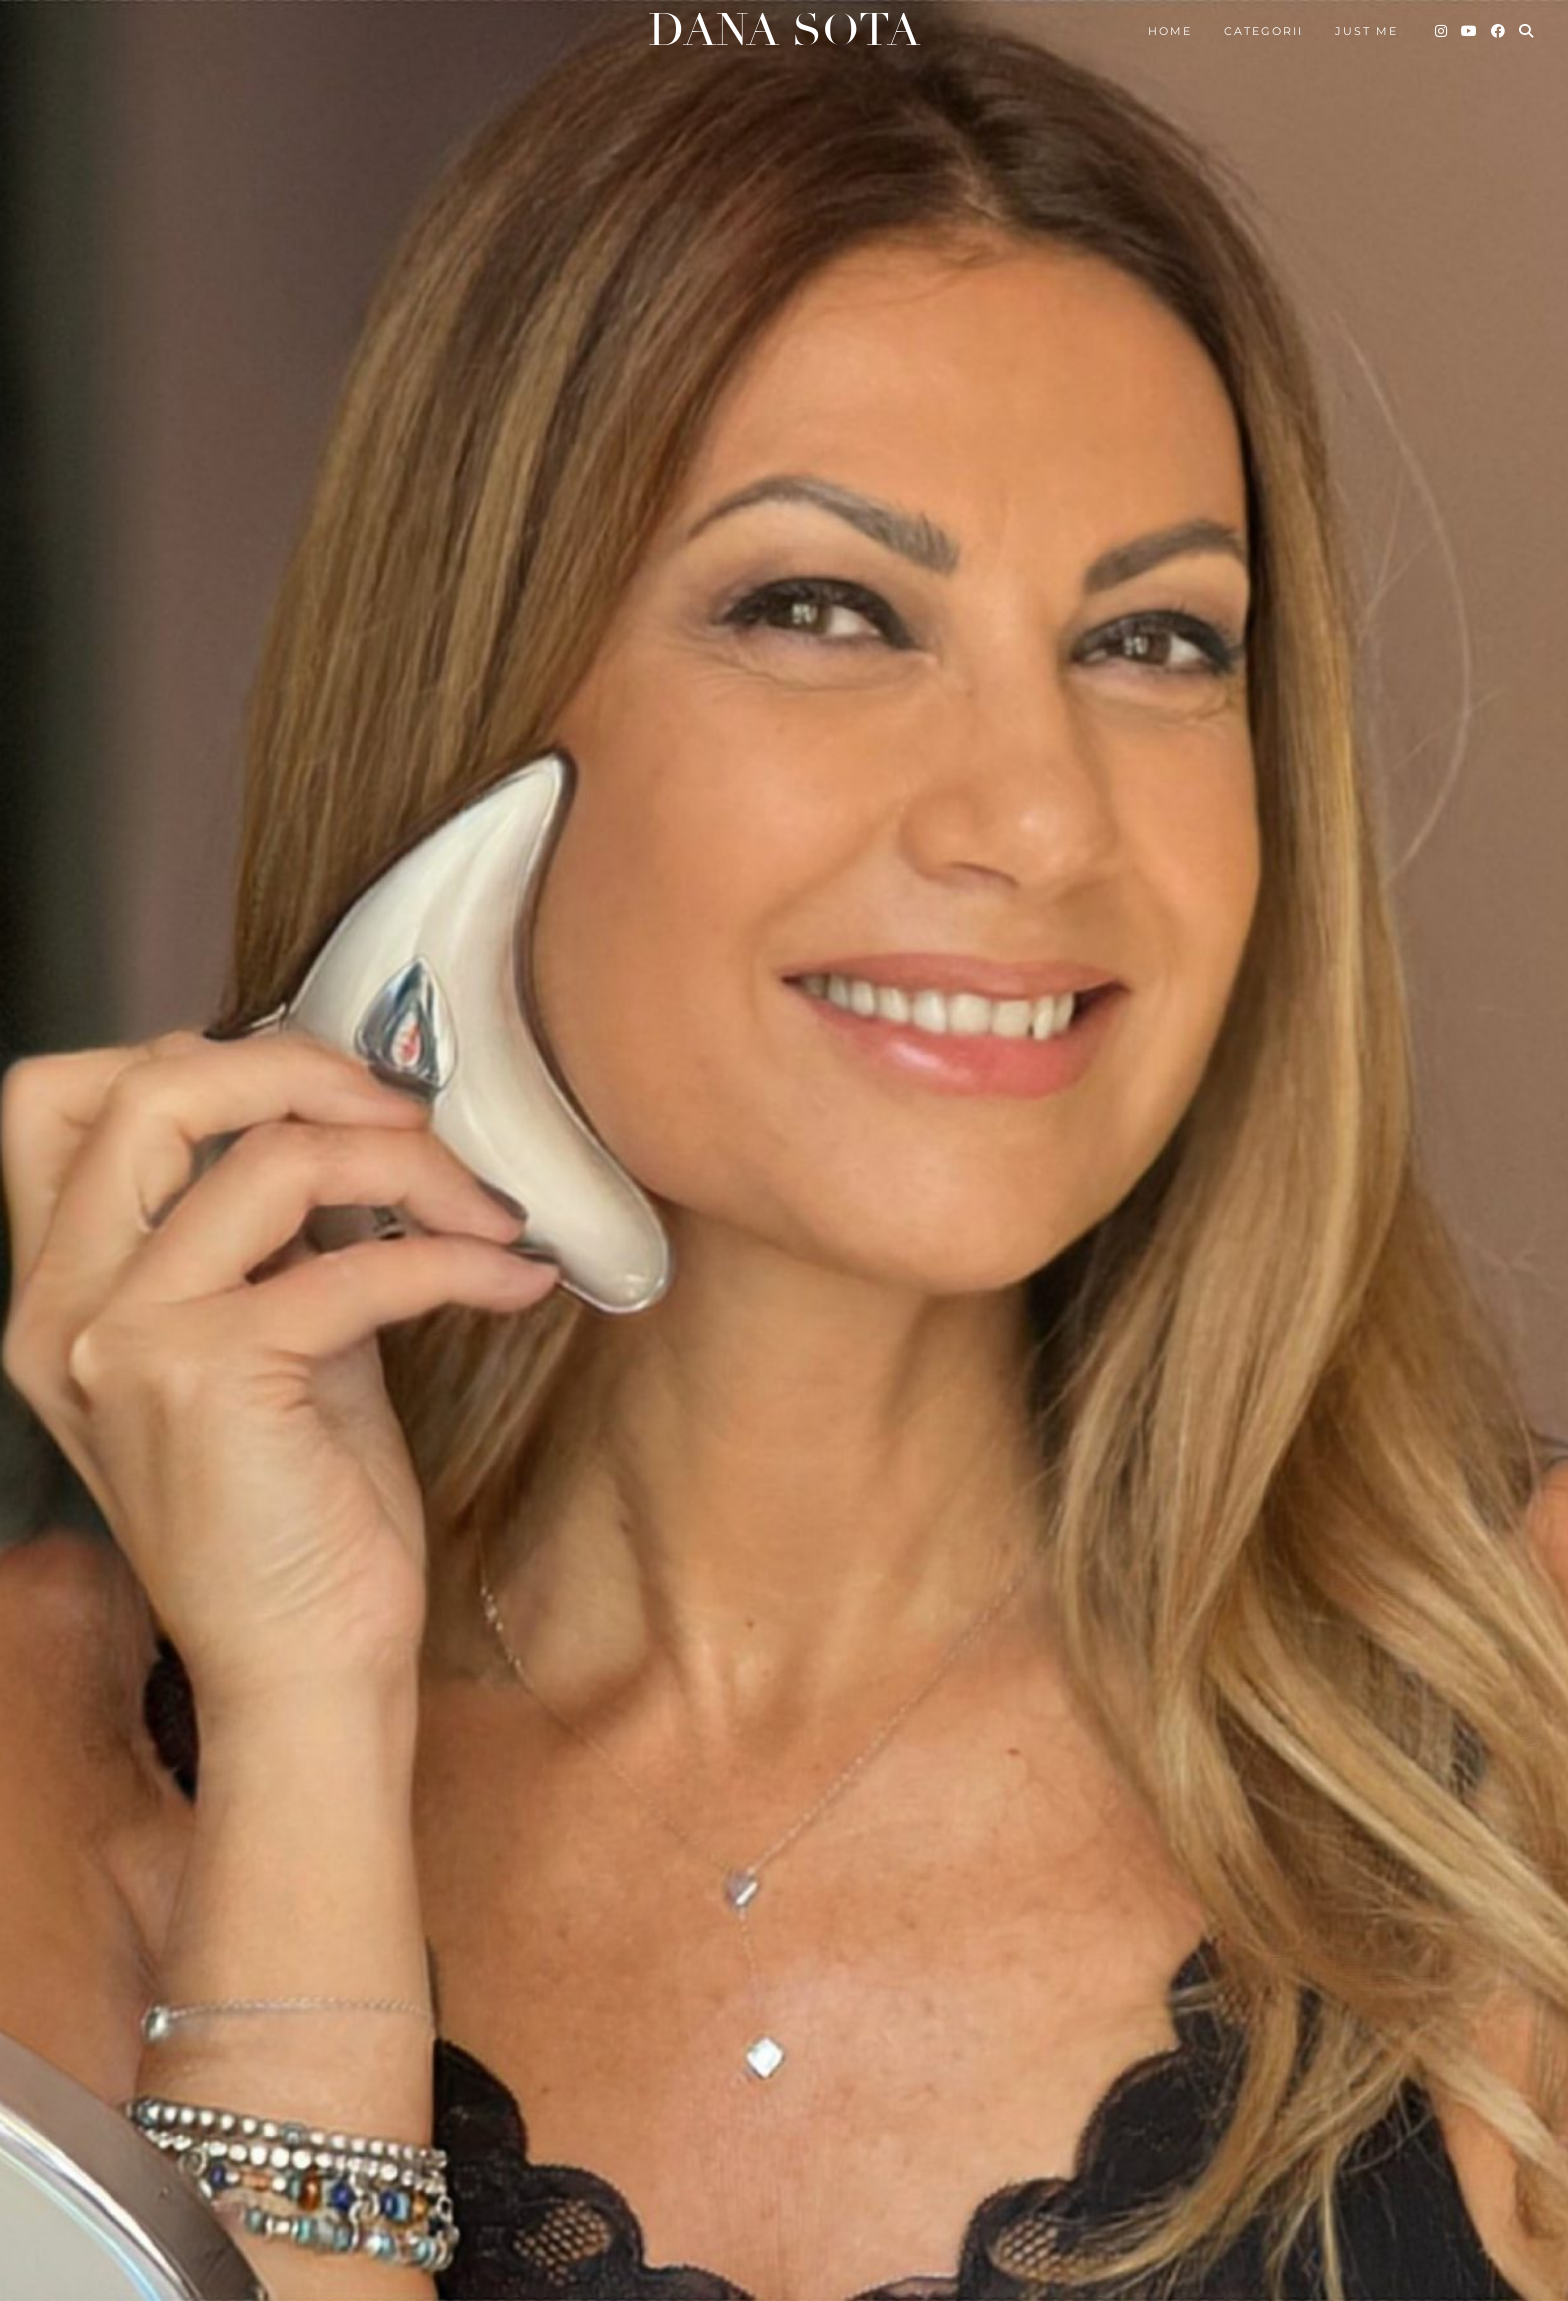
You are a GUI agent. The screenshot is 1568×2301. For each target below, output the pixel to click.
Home (1170, 31)
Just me (1366, 31)
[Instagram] (1442, 31)
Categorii (1263, 31)
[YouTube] (1470, 31)
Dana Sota (784, 30)
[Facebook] (1499, 31)
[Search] (1527, 31)
